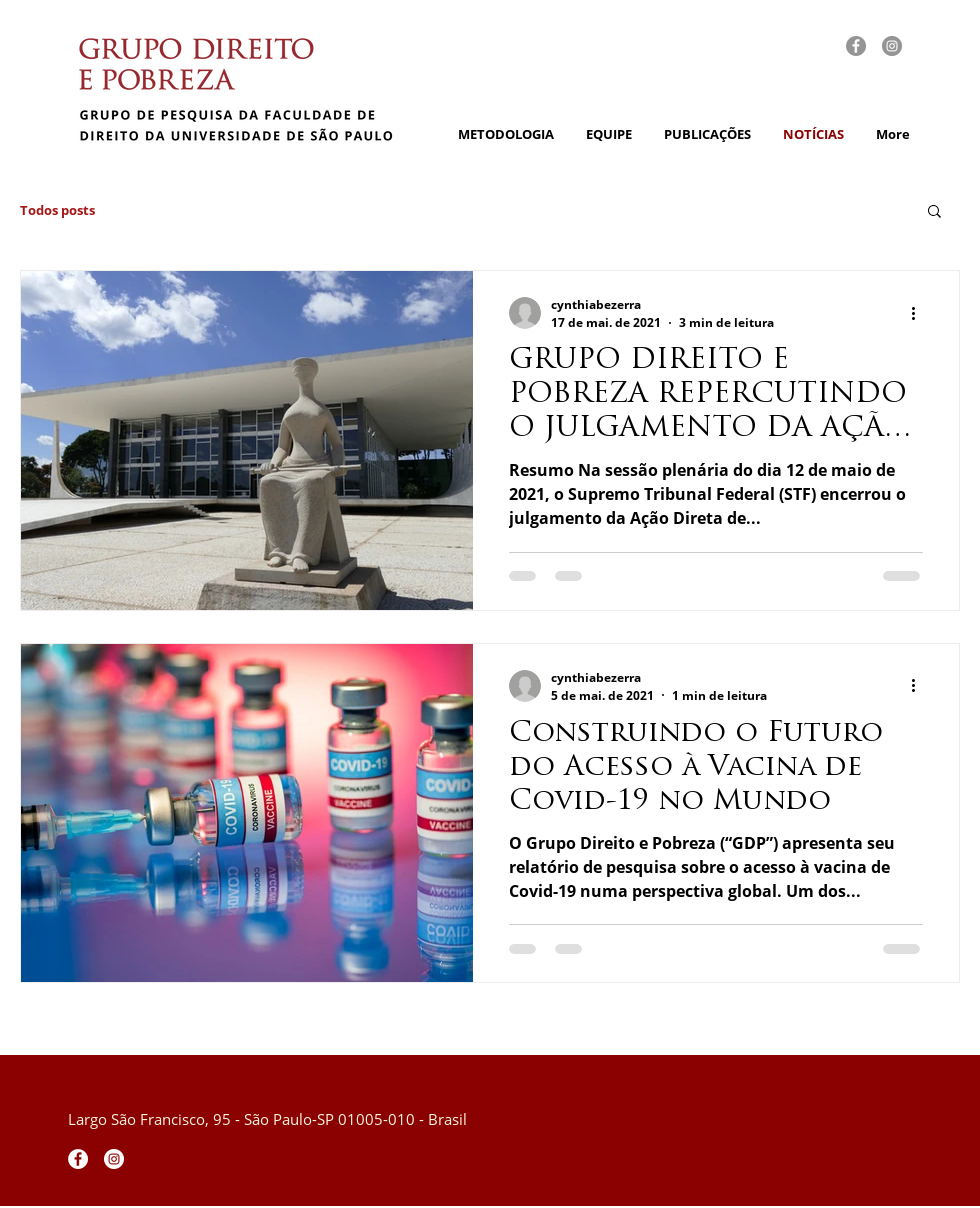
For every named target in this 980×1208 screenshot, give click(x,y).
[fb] (856, 46)
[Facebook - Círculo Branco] (78, 1159)
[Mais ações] (920, 313)
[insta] (892, 46)
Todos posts (57, 210)
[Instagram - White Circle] (114, 1159)
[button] (934, 212)
